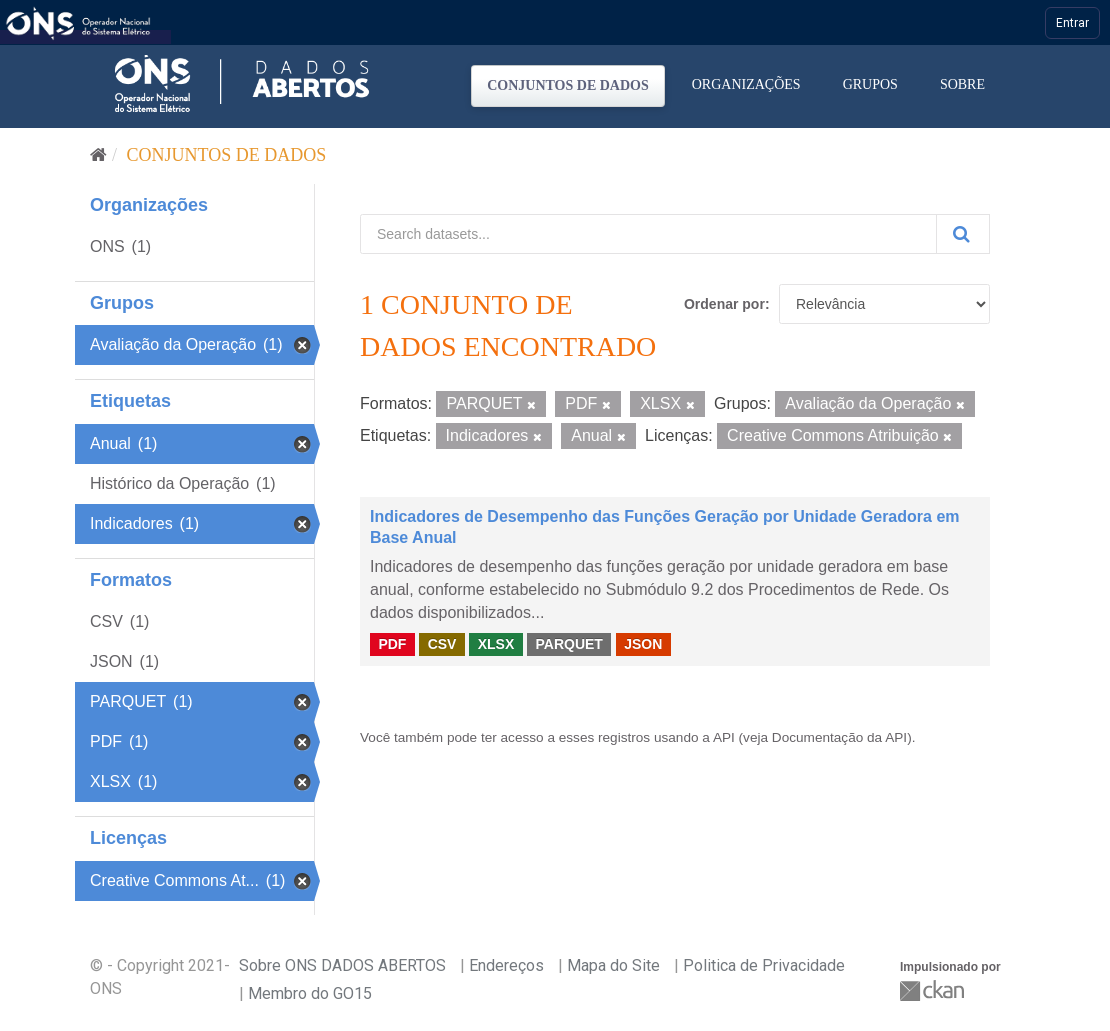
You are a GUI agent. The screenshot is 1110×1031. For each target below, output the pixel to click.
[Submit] (963, 234)
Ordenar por (724, 304)
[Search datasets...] (648, 234)
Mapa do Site (613, 965)
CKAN (934, 990)
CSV (442, 644)
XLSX (496, 644)
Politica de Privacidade (764, 965)
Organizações (746, 84)
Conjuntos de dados (568, 85)
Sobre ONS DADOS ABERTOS (342, 965)
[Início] (98, 155)
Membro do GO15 (310, 993)
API (724, 737)
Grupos (870, 84)
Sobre (962, 84)
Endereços (506, 965)
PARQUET (568, 644)
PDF (392, 644)
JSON (643, 644)
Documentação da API (839, 737)
